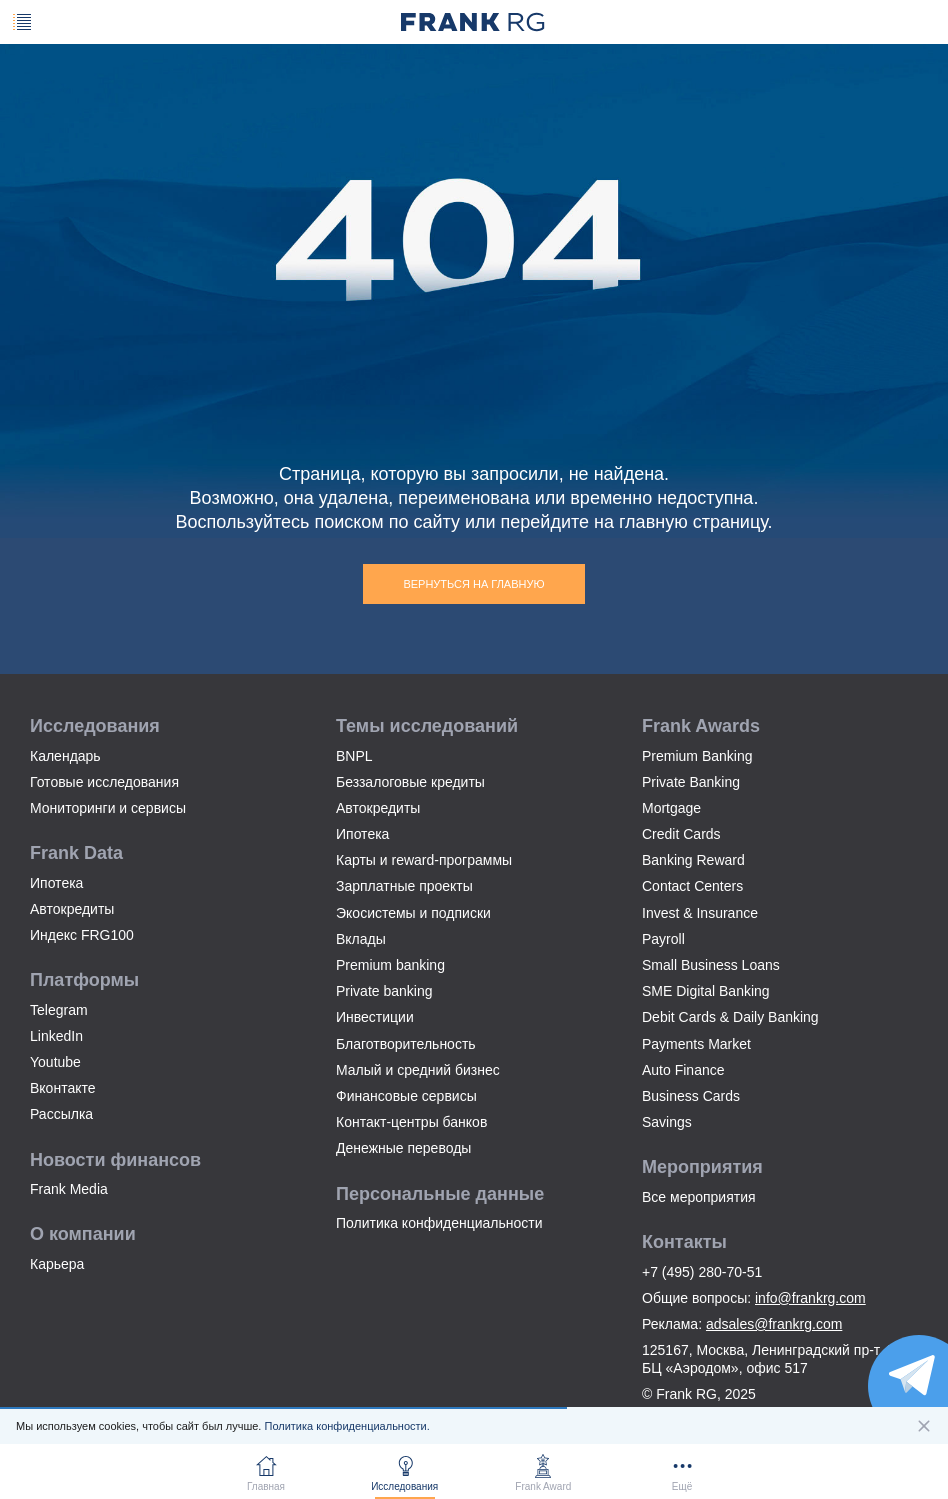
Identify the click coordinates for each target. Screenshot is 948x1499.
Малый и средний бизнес (418, 1070)
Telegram (59, 1010)
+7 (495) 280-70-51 (702, 1272)
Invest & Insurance (700, 913)
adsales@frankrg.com (774, 1324)
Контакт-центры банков (411, 1122)
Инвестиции (375, 1017)
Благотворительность (406, 1044)
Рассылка (61, 1114)
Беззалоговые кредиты (410, 782)
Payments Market (696, 1044)
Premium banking (390, 965)
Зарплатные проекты (404, 886)
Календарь (65, 756)
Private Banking (691, 782)
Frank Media (69, 1189)
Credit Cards (681, 834)
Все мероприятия (699, 1197)
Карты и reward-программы (424, 860)
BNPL (354, 756)
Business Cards (691, 1096)
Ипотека (56, 883)
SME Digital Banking (706, 991)
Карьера (57, 1264)
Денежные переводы (403, 1148)
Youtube (55, 1062)
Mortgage (671, 808)
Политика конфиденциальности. (346, 1426)
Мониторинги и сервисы (108, 808)
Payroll (663, 939)
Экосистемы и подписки (413, 913)
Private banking (384, 991)
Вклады (361, 939)
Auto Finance (683, 1070)
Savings (667, 1122)
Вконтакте (63, 1088)
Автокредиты (72, 909)
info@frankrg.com (810, 1298)
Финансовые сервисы (406, 1096)
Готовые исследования (104, 782)
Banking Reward (693, 860)
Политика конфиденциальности (439, 1223)
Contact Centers (692, 886)
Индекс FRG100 (82, 935)
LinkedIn (56, 1036)
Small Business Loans (711, 965)
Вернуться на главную (473, 584)
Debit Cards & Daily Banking (730, 1017)
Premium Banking (697, 756)
